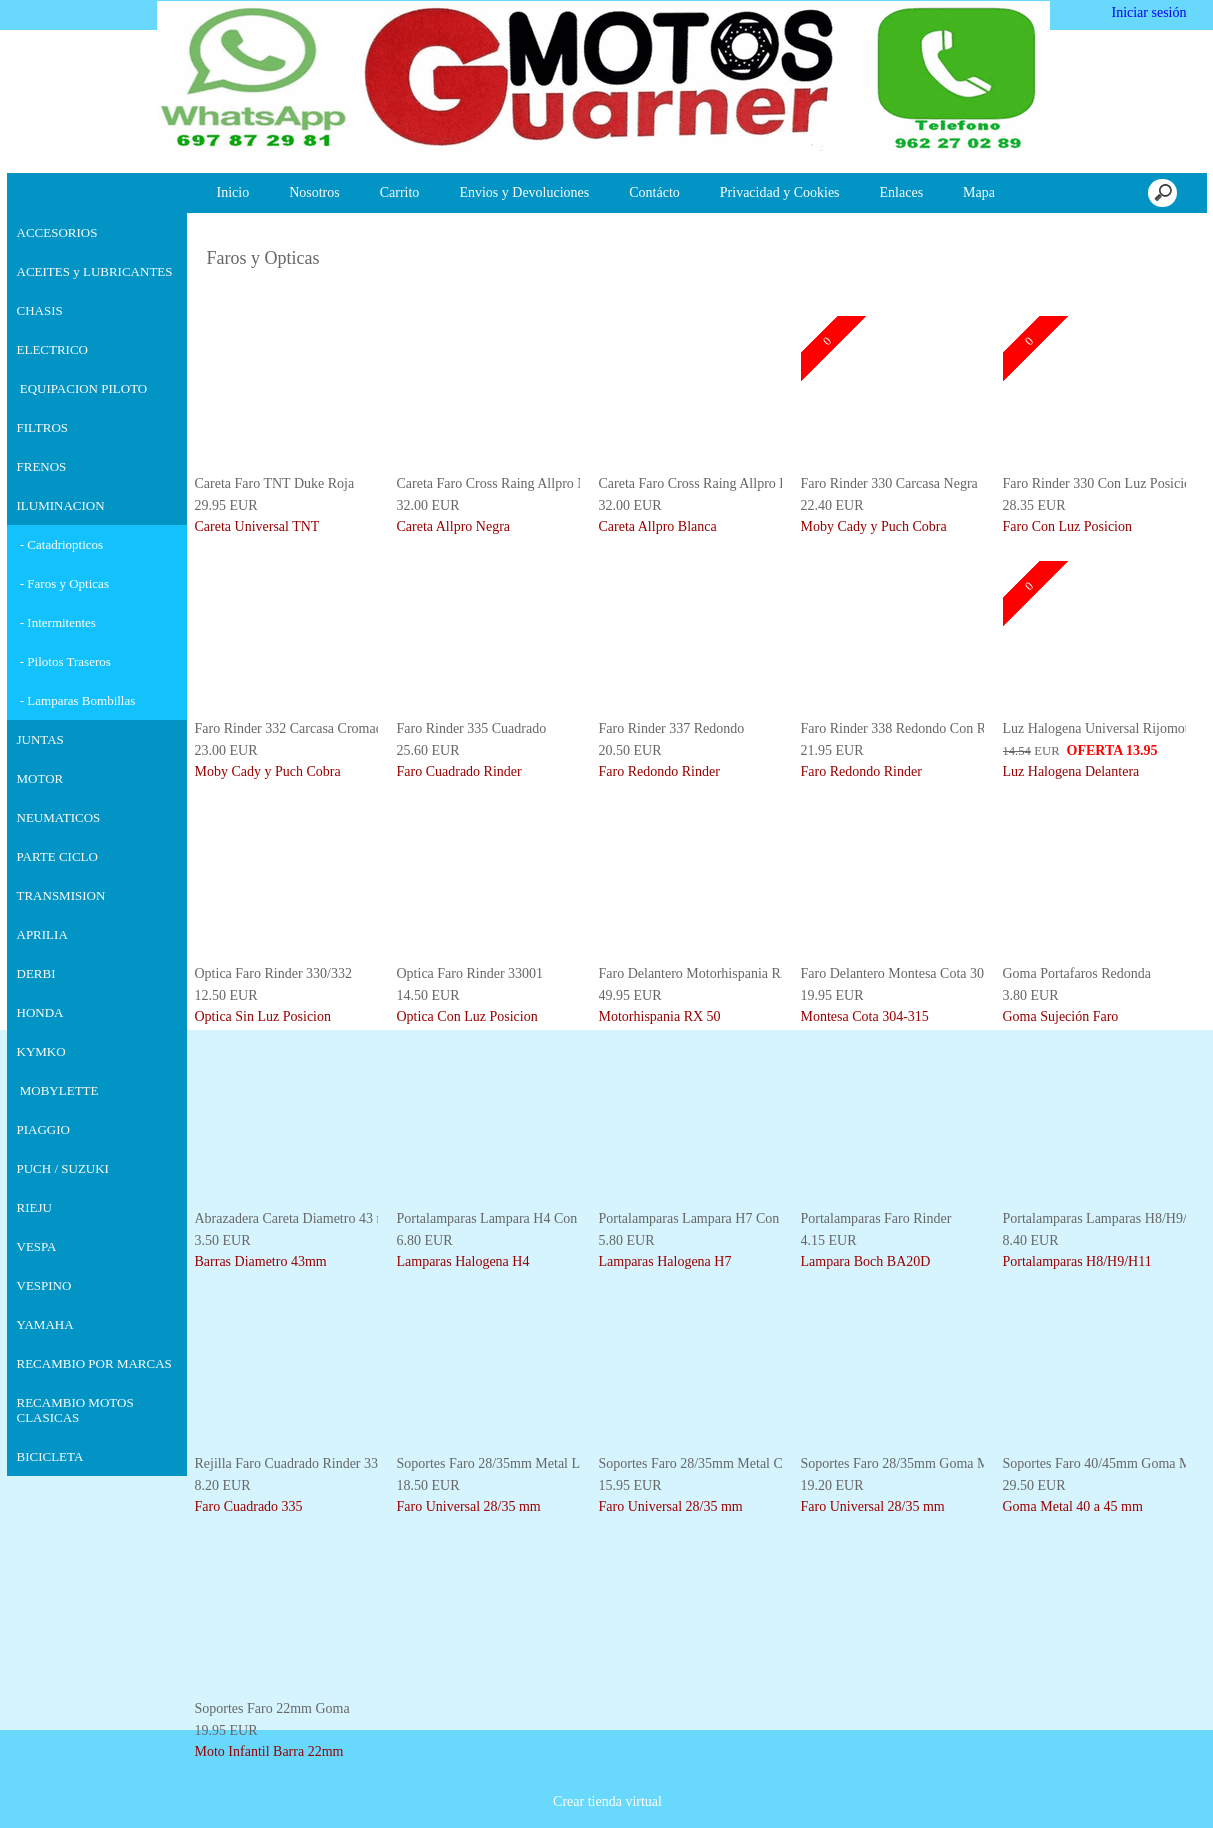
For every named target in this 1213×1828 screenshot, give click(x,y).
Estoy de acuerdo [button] (1125, 1777)
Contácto (654, 192)
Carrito (400, 192)
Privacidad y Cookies (780, 192)
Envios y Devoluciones (524, 192)
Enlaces (902, 192)
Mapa (979, 192)
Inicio (233, 192)
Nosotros (314, 192)
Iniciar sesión (1147, 12)
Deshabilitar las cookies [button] (927, 1777)
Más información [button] (632, 1812)
